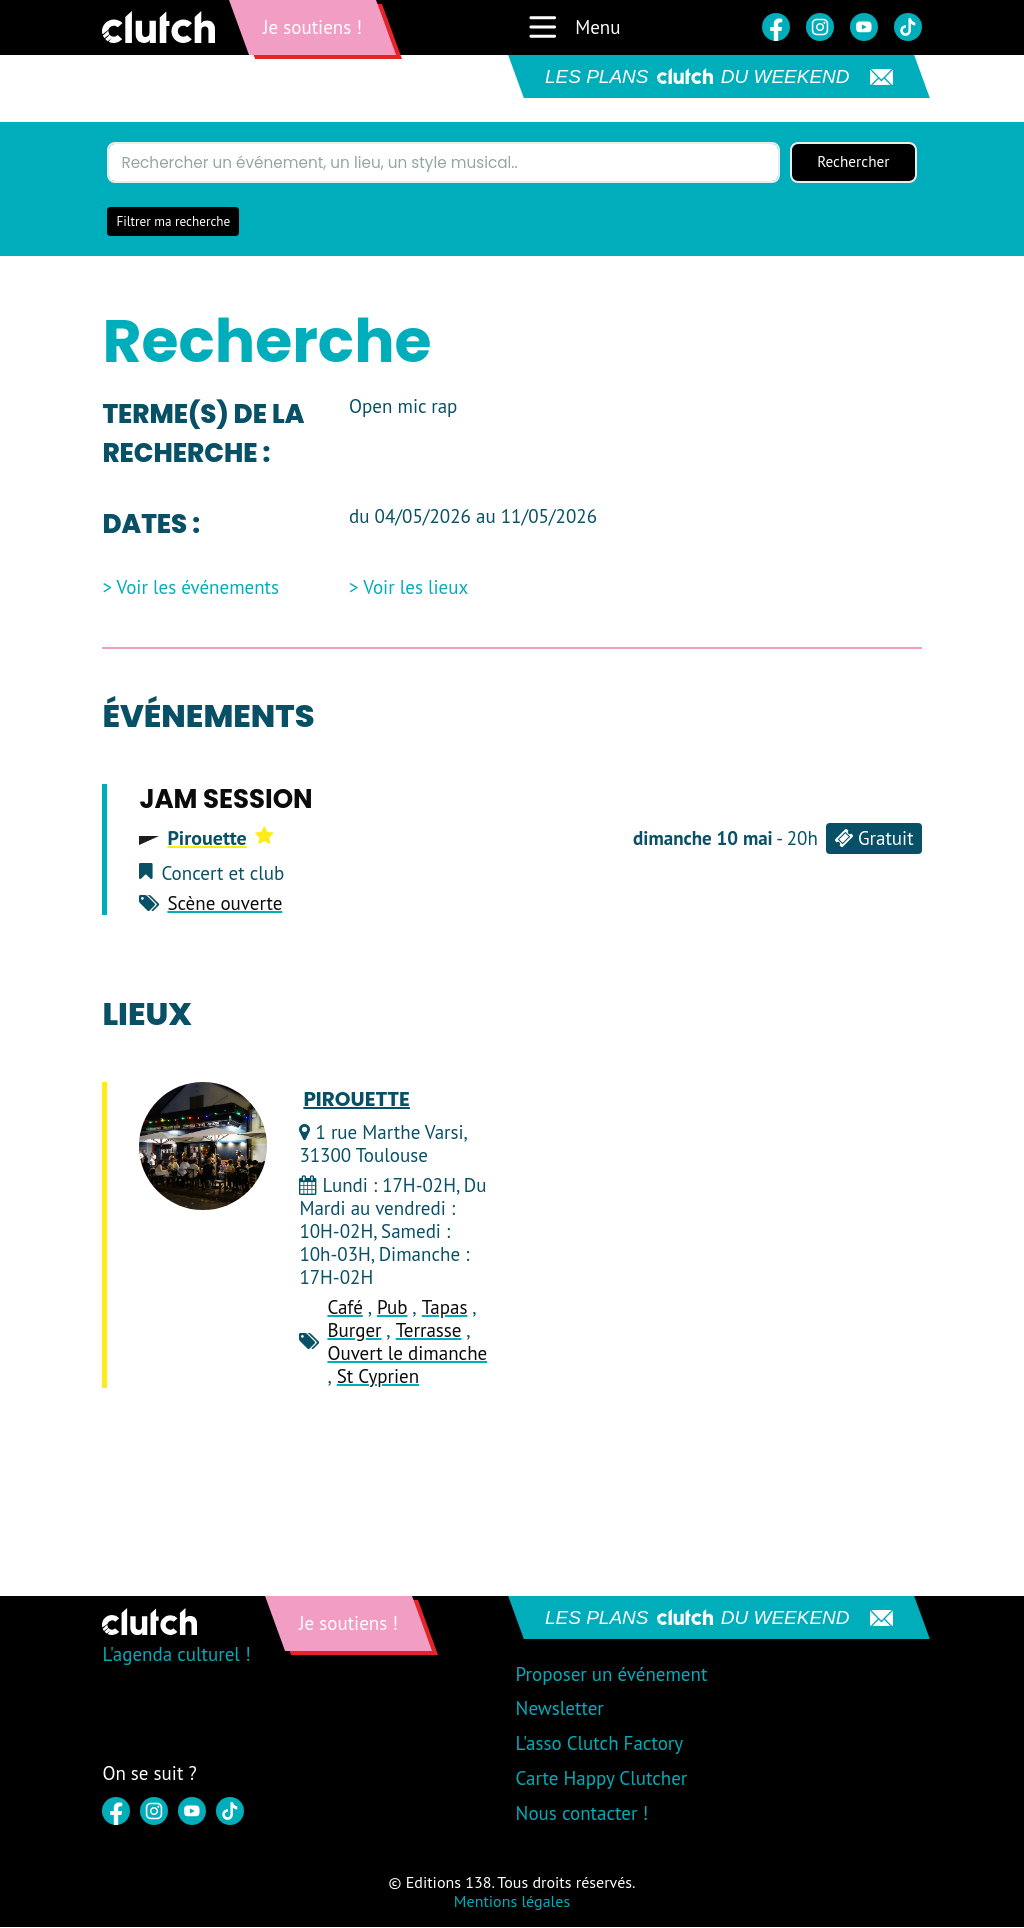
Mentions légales (512, 1902)
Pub (392, 1309)
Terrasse (429, 1331)
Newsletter (560, 1710)
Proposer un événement (612, 1675)
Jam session (225, 800)
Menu (573, 27)
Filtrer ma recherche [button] (173, 222)
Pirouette (220, 839)
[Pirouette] (203, 1147)
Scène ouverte (224, 905)
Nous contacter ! (582, 1814)
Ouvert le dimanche (407, 1354)
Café (344, 1309)
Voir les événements (198, 589)
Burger (354, 1331)
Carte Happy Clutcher (602, 1779)
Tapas (445, 1309)
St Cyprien (378, 1377)
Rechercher (853, 163)
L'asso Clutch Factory (600, 1744)
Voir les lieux (415, 589)
